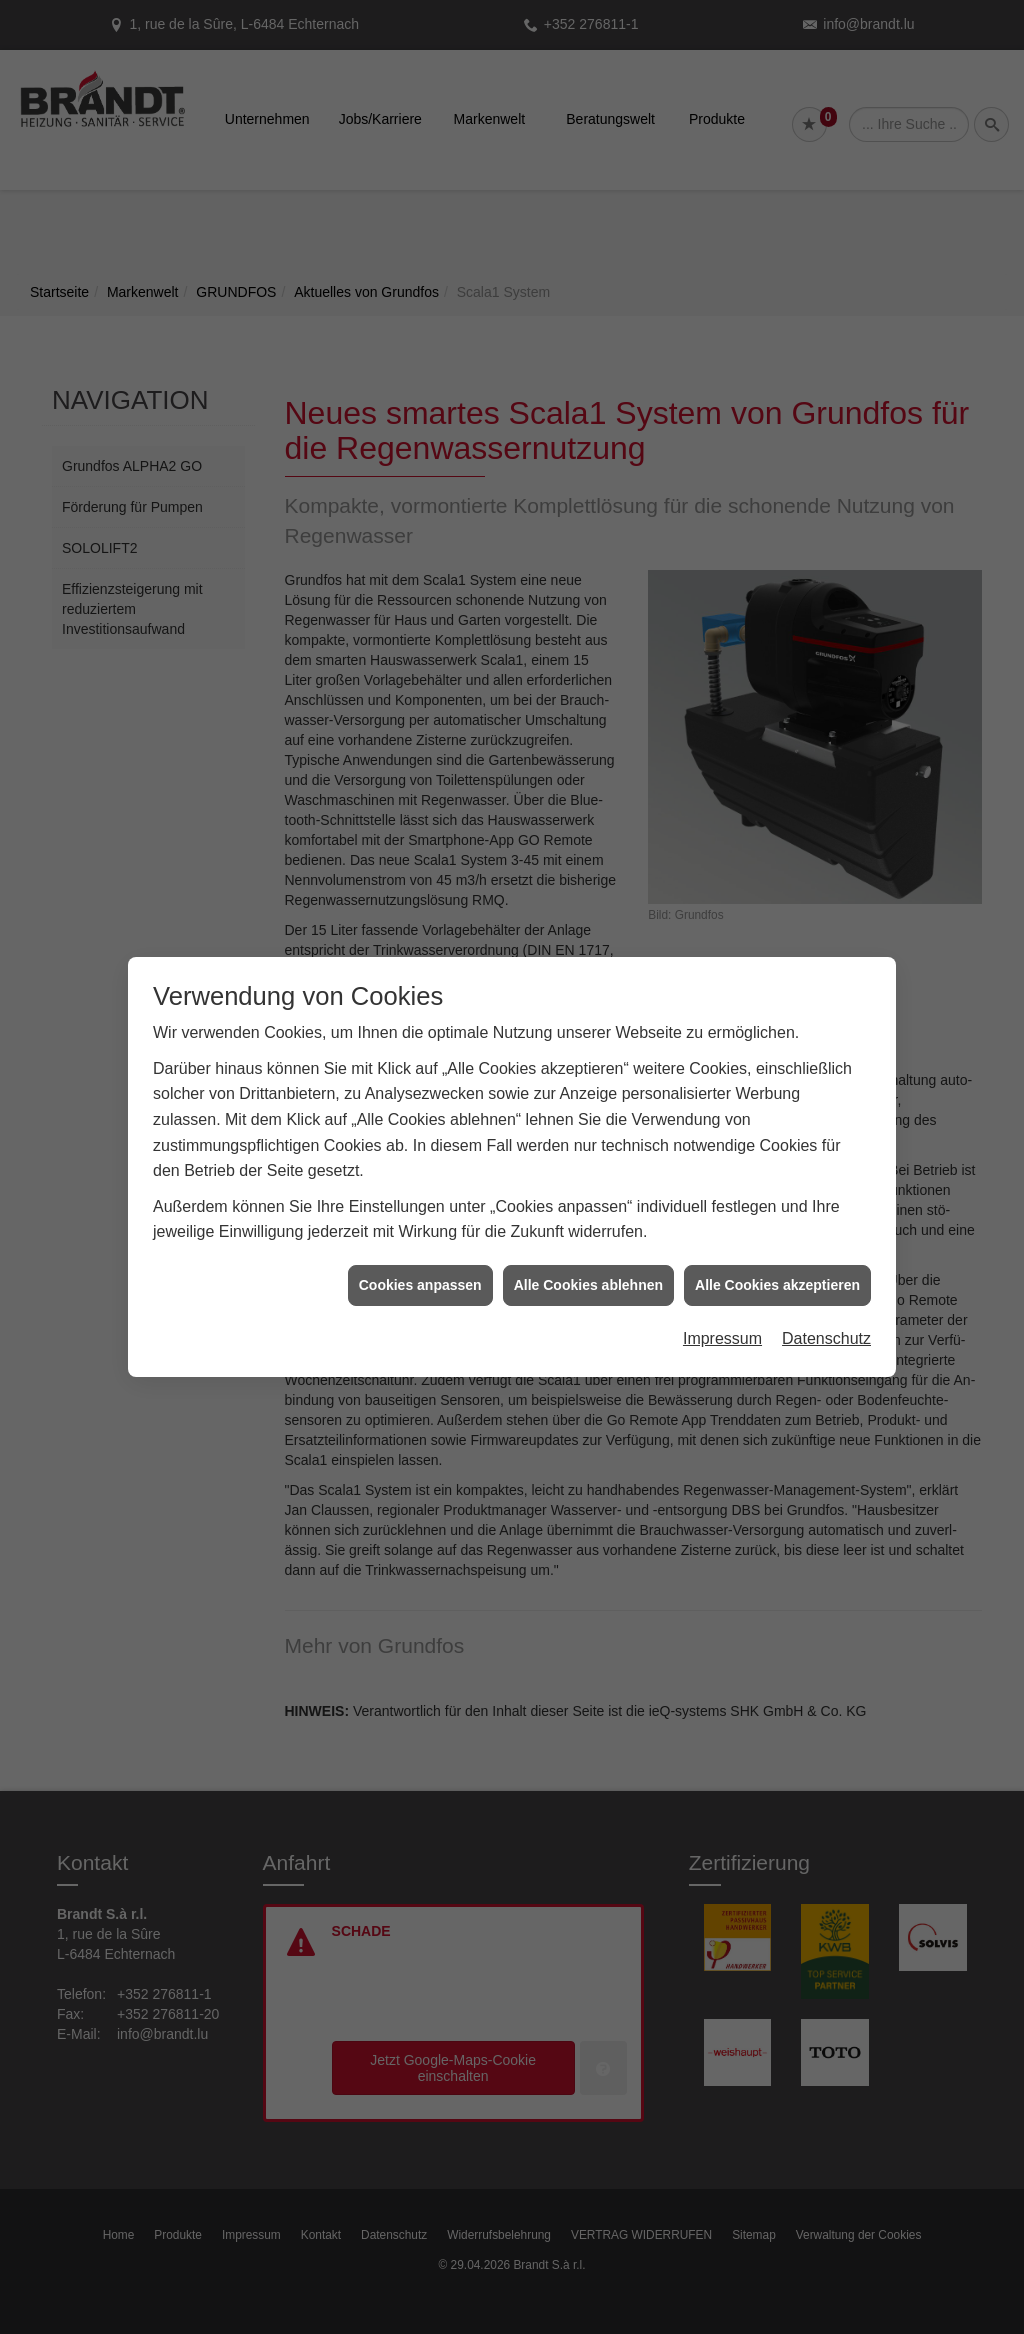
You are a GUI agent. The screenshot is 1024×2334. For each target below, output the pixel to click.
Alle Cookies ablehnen (588, 1278)
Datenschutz (826, 1331)
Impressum (722, 1331)
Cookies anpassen (420, 1278)
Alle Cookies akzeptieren (777, 1278)
